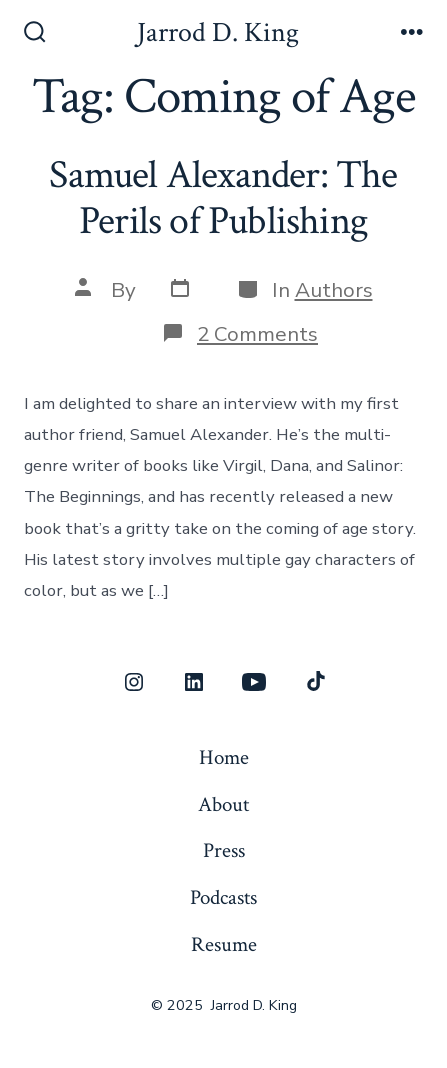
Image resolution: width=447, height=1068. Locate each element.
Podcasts (223, 897)
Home (224, 757)
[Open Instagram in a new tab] (134, 682)
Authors (334, 290)
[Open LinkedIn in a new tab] (194, 682)
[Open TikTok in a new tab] (314, 682)
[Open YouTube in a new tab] (254, 682)
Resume (224, 944)
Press (224, 850)
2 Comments (257, 334)
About (223, 804)
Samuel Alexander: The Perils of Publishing (223, 198)
